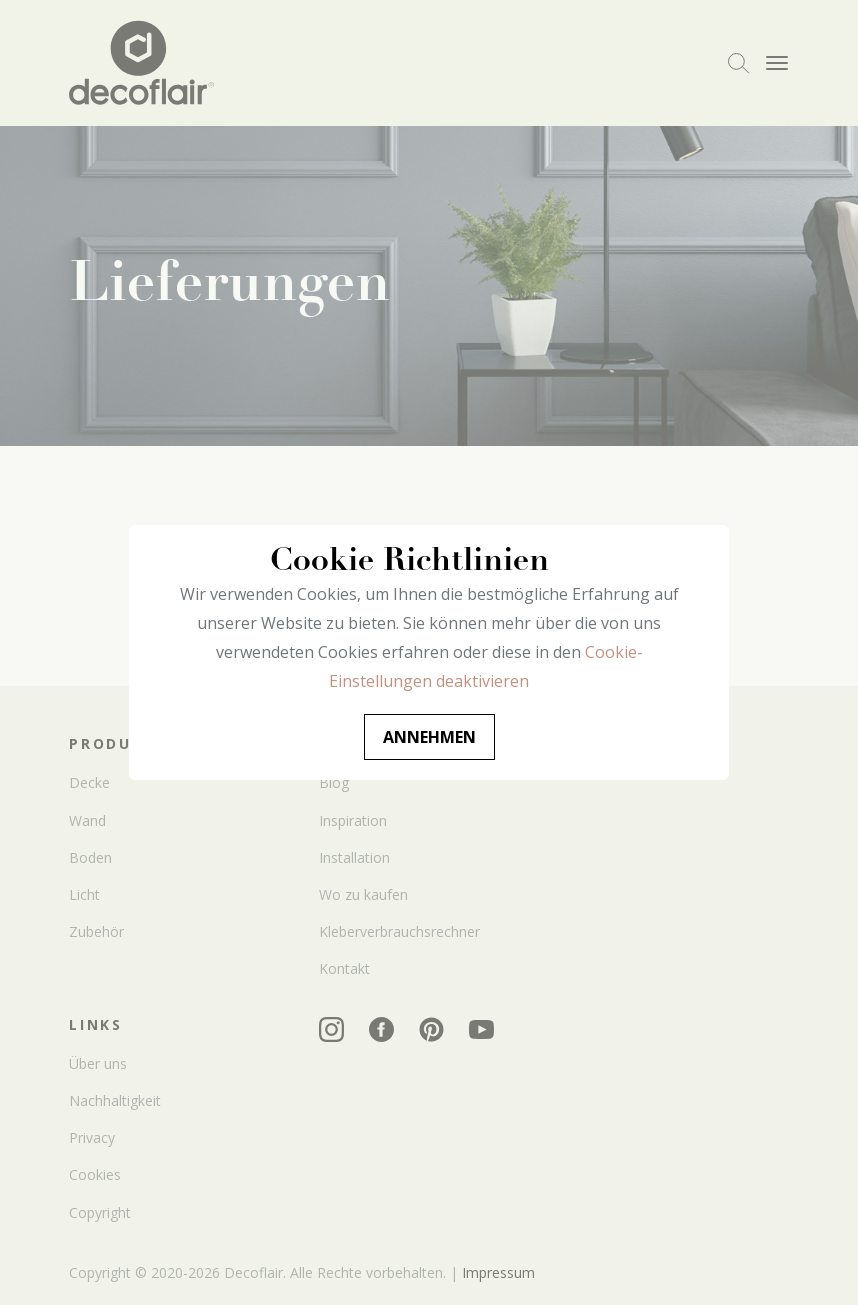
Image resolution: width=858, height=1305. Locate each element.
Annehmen (429, 737)
